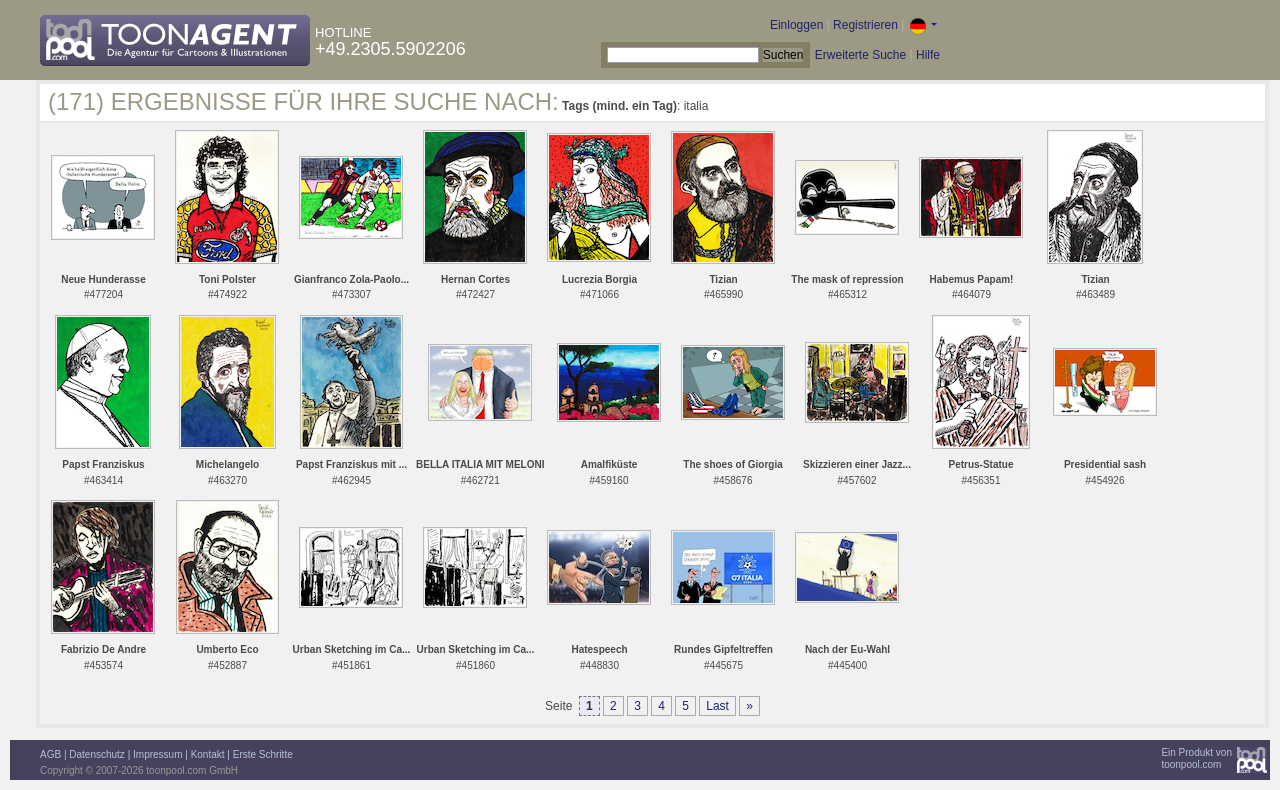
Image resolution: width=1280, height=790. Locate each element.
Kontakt (208, 754)
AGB (50, 754)
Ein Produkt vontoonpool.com (1196, 758)
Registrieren (865, 25)
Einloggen (796, 25)
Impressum (157, 754)
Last (717, 706)
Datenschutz (97, 754)
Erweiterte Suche (860, 55)
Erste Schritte (263, 754)
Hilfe (928, 55)
